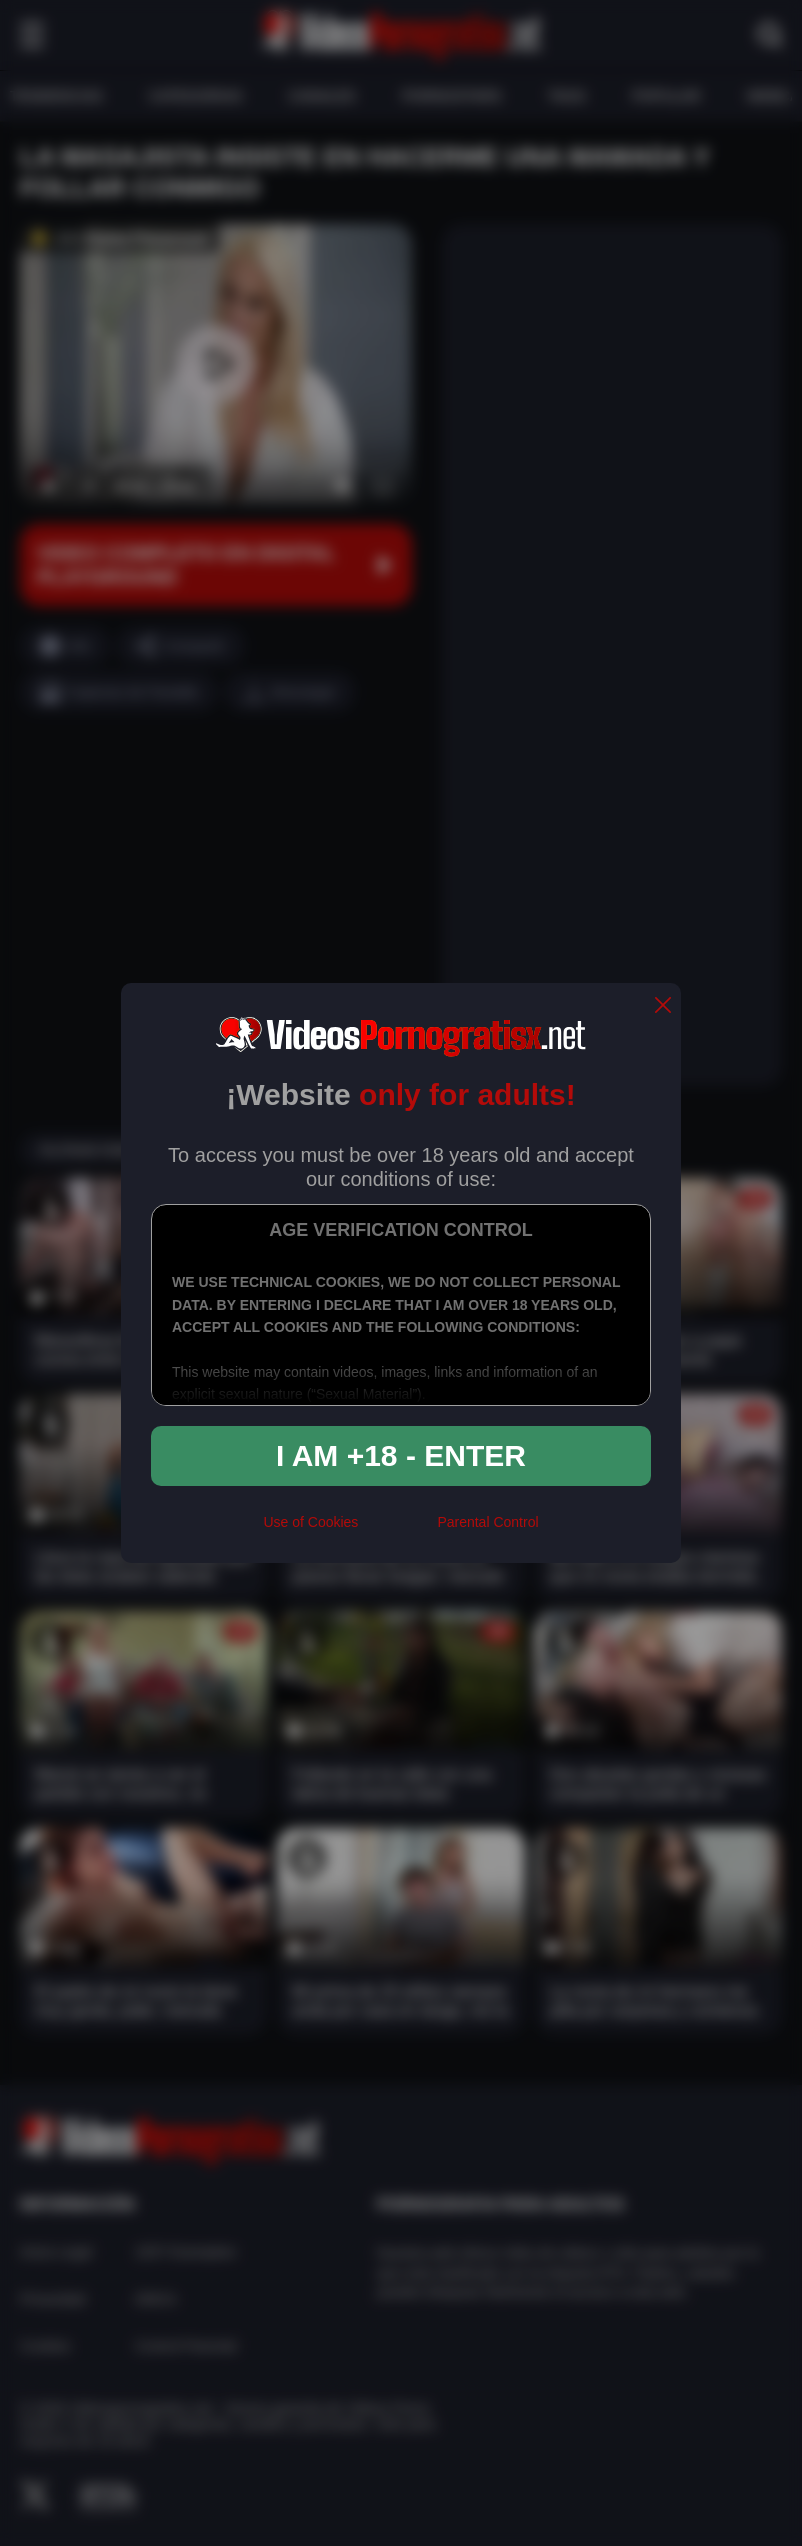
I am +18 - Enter (401, 1455)
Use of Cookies (310, 1522)
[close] (663, 1006)
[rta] (397, 1531)
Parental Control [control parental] (487, 1522)
